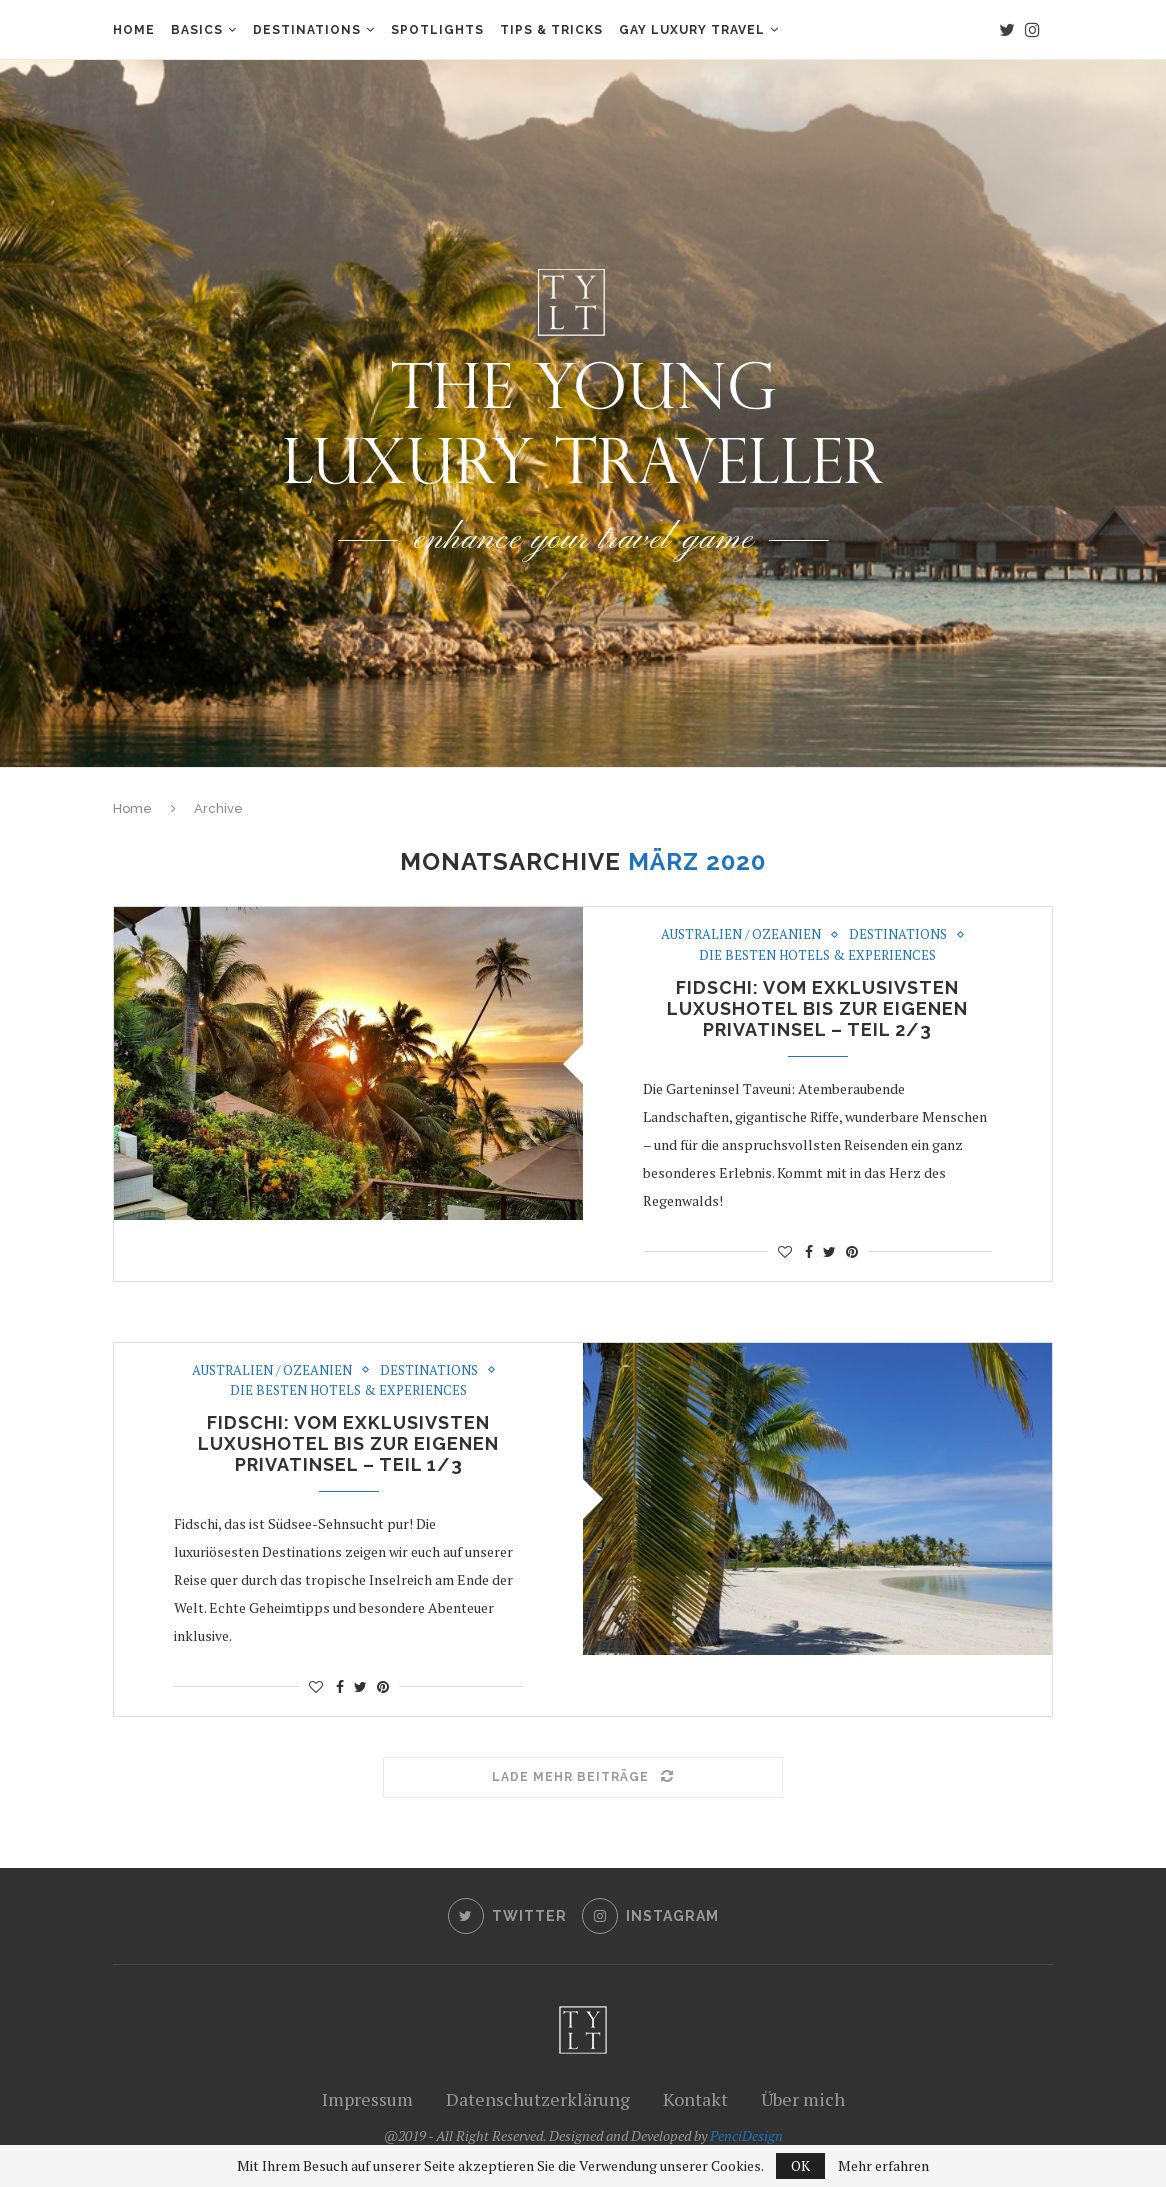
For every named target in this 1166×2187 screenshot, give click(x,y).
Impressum (367, 2099)
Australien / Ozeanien (741, 935)
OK (800, 2165)
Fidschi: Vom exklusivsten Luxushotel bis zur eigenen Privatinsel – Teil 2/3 (817, 1008)
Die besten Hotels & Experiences (817, 956)
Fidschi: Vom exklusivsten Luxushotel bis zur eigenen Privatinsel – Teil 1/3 (348, 1443)
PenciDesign (746, 2135)
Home (134, 30)
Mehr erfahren (883, 2166)
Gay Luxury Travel (692, 30)
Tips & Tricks (551, 30)
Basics (197, 30)
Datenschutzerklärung (538, 2099)
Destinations (307, 30)
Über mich (803, 2099)
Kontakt (695, 2099)
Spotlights (437, 30)
